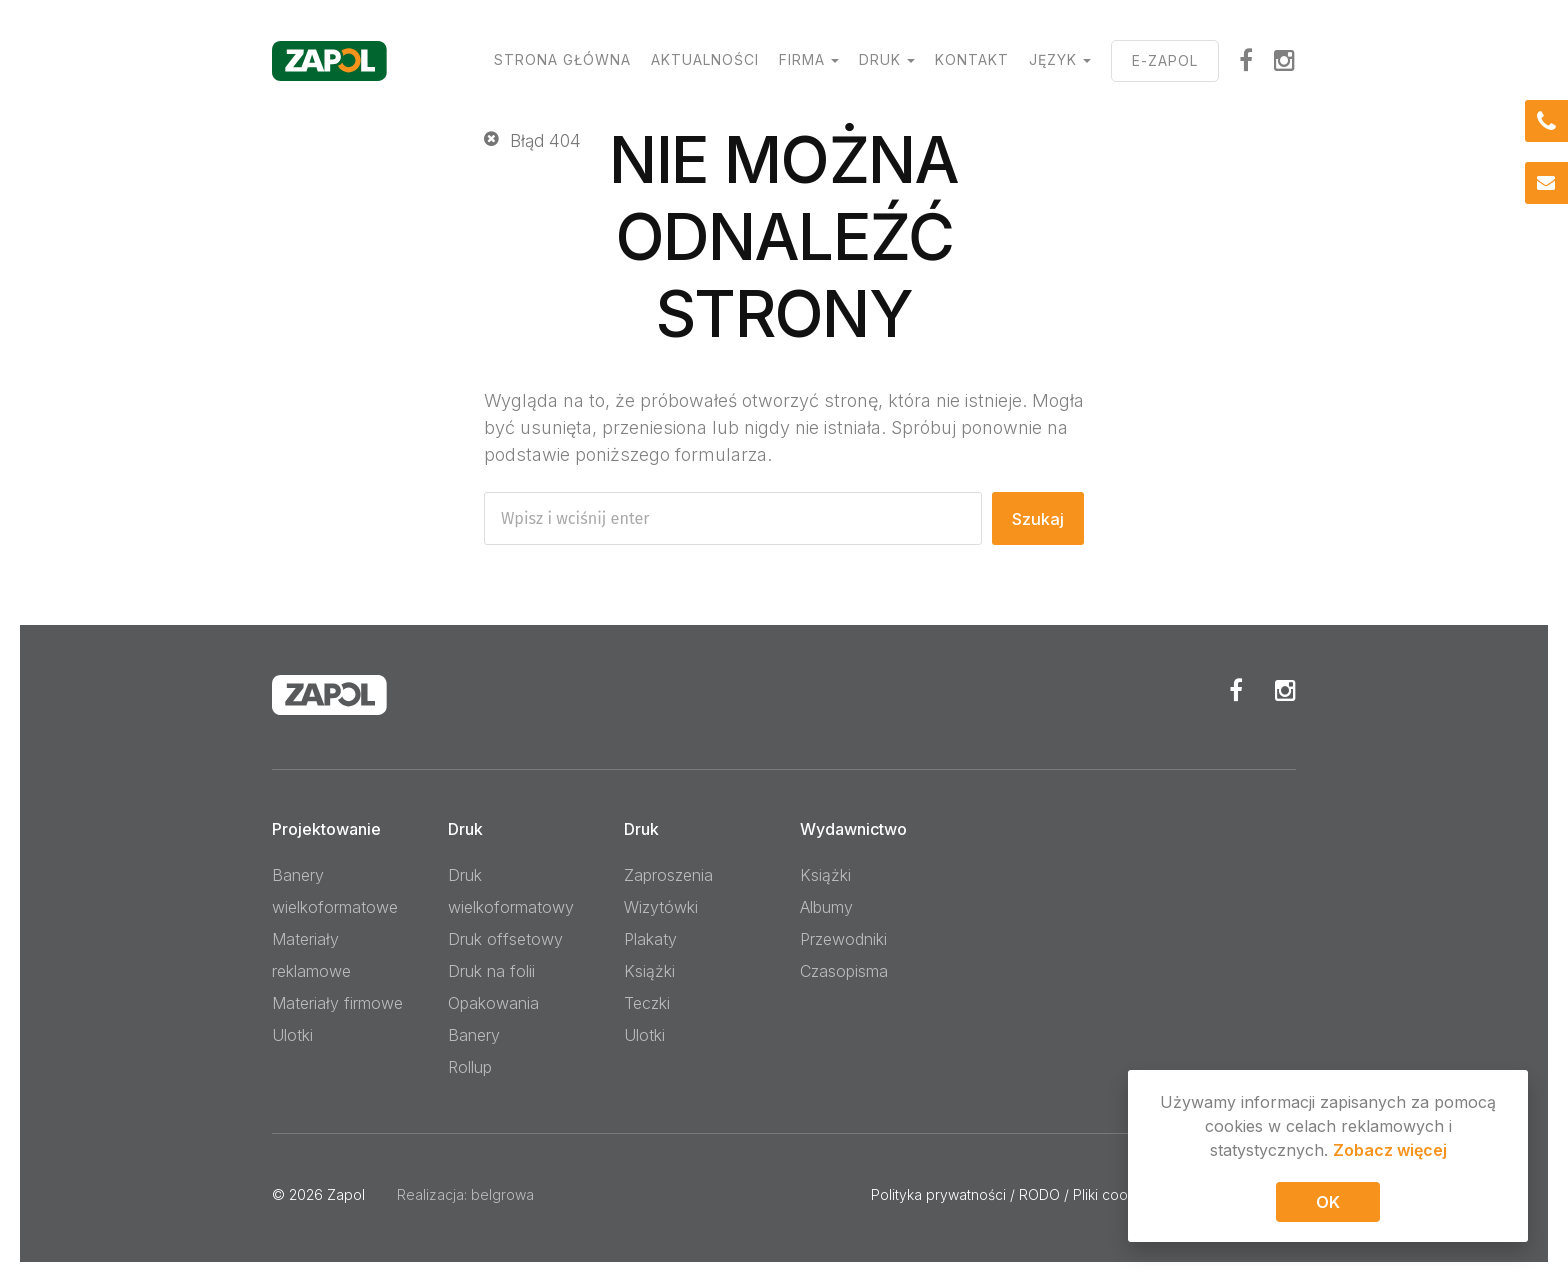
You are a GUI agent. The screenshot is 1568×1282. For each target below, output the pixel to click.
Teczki (647, 1003)
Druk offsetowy (505, 939)
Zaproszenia (668, 875)
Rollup (470, 1067)
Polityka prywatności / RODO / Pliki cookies (1012, 1194)
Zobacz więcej (1390, 1153)
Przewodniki (843, 939)
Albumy (826, 907)
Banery (474, 1035)
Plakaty (650, 939)
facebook (1246, 60)
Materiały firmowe (337, 1003)
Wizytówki (661, 907)
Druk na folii (491, 971)
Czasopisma (844, 971)
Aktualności (705, 59)
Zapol (346, 1194)
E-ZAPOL (1165, 60)
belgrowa (502, 1194)
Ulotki (292, 1035)
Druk (880, 59)
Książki (649, 971)
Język (1053, 59)
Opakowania (493, 1003)
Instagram (1285, 60)
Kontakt (972, 59)
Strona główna (562, 59)
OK (1328, 1205)
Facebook (1236, 690)
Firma (802, 59)
